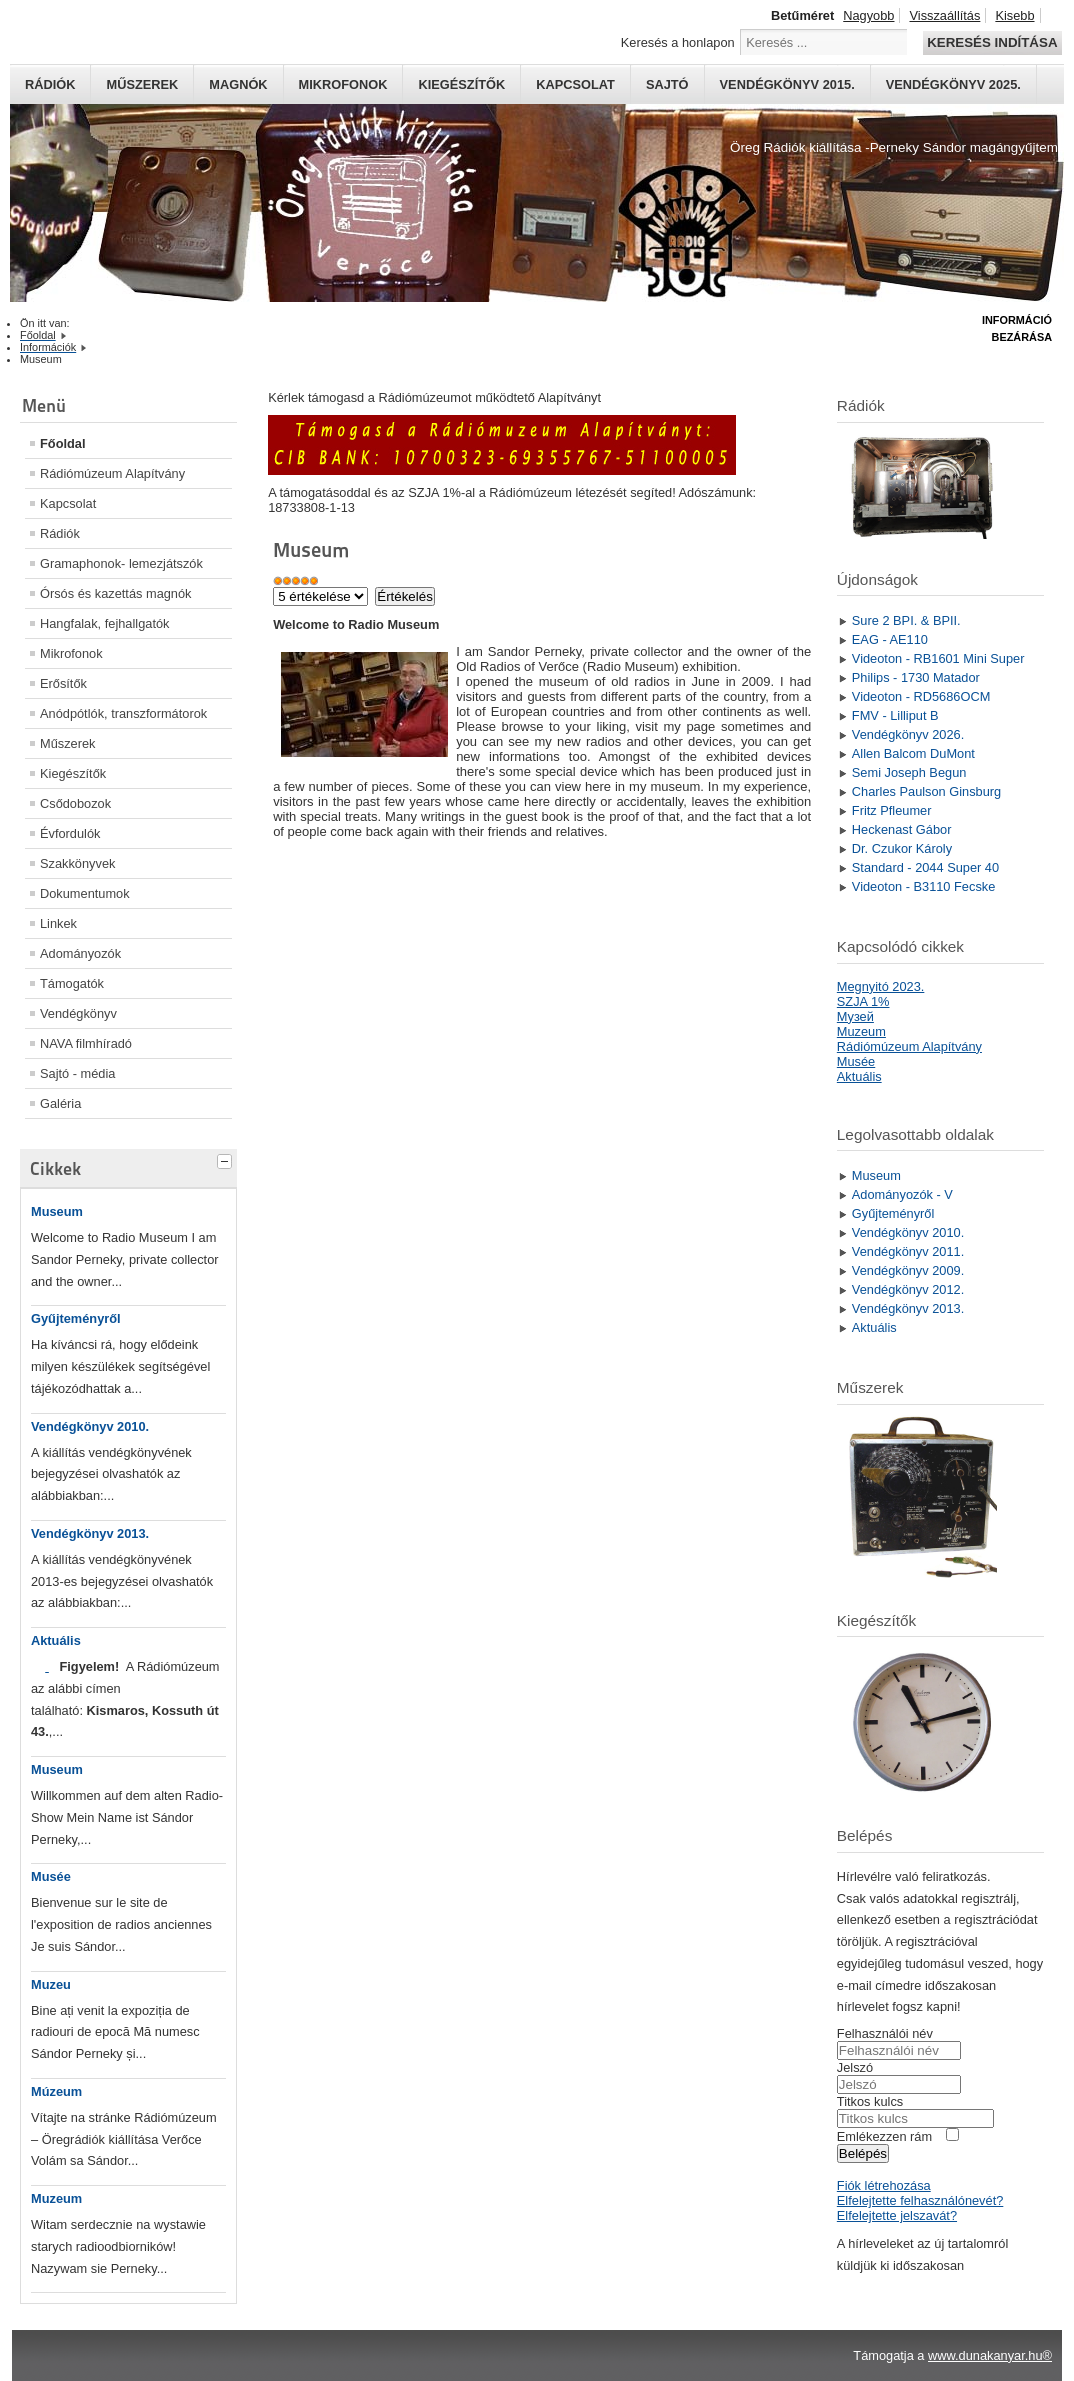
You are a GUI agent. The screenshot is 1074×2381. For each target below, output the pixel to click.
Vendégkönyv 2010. (90, 1426)
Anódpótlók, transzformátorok (123, 713)
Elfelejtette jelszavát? (897, 2215)
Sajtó (667, 84)
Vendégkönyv (78, 1013)
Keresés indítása (992, 42)
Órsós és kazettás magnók (116, 593)
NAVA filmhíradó (86, 1043)
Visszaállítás (944, 15)
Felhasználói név (885, 2033)
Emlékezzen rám (884, 2136)
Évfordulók (70, 833)
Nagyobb (868, 15)
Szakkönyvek (77, 863)
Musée (51, 1876)
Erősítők (63, 683)
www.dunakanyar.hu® (990, 2355)
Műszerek (142, 84)
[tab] (227, 1159)
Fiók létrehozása (884, 2185)
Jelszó (855, 2067)
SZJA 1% (863, 1001)
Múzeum (56, 2091)
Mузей (855, 1016)
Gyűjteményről (76, 1318)
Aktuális (56, 1640)
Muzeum (56, 2198)
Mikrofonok (343, 84)
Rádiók (50, 84)
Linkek (58, 923)
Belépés (863, 2153)
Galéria (60, 1103)
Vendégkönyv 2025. (953, 84)
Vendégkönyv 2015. (787, 84)
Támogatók (72, 983)
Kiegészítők (461, 84)
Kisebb (1014, 15)
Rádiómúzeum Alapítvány (112, 473)
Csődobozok (75, 803)
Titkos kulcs (870, 2101)
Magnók (238, 84)
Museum (57, 1211)
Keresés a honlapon (678, 42)
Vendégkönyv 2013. (90, 1533)
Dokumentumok (85, 893)
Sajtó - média (77, 1073)
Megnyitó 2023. (881, 986)
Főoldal (63, 443)
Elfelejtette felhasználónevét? (920, 2200)
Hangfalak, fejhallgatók (104, 623)
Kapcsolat (575, 84)
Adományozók (80, 953)
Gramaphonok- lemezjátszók (121, 563)
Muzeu (51, 1984)
